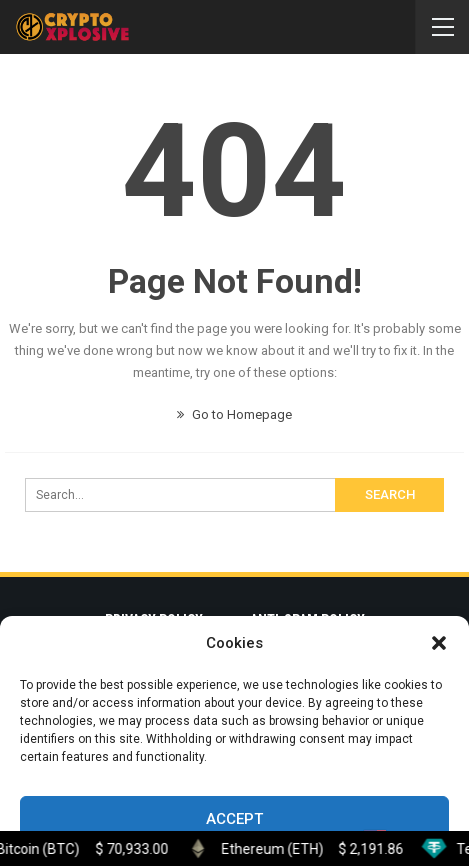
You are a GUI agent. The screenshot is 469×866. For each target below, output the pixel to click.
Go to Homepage (234, 414)
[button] (439, 643)
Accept (234, 819)
